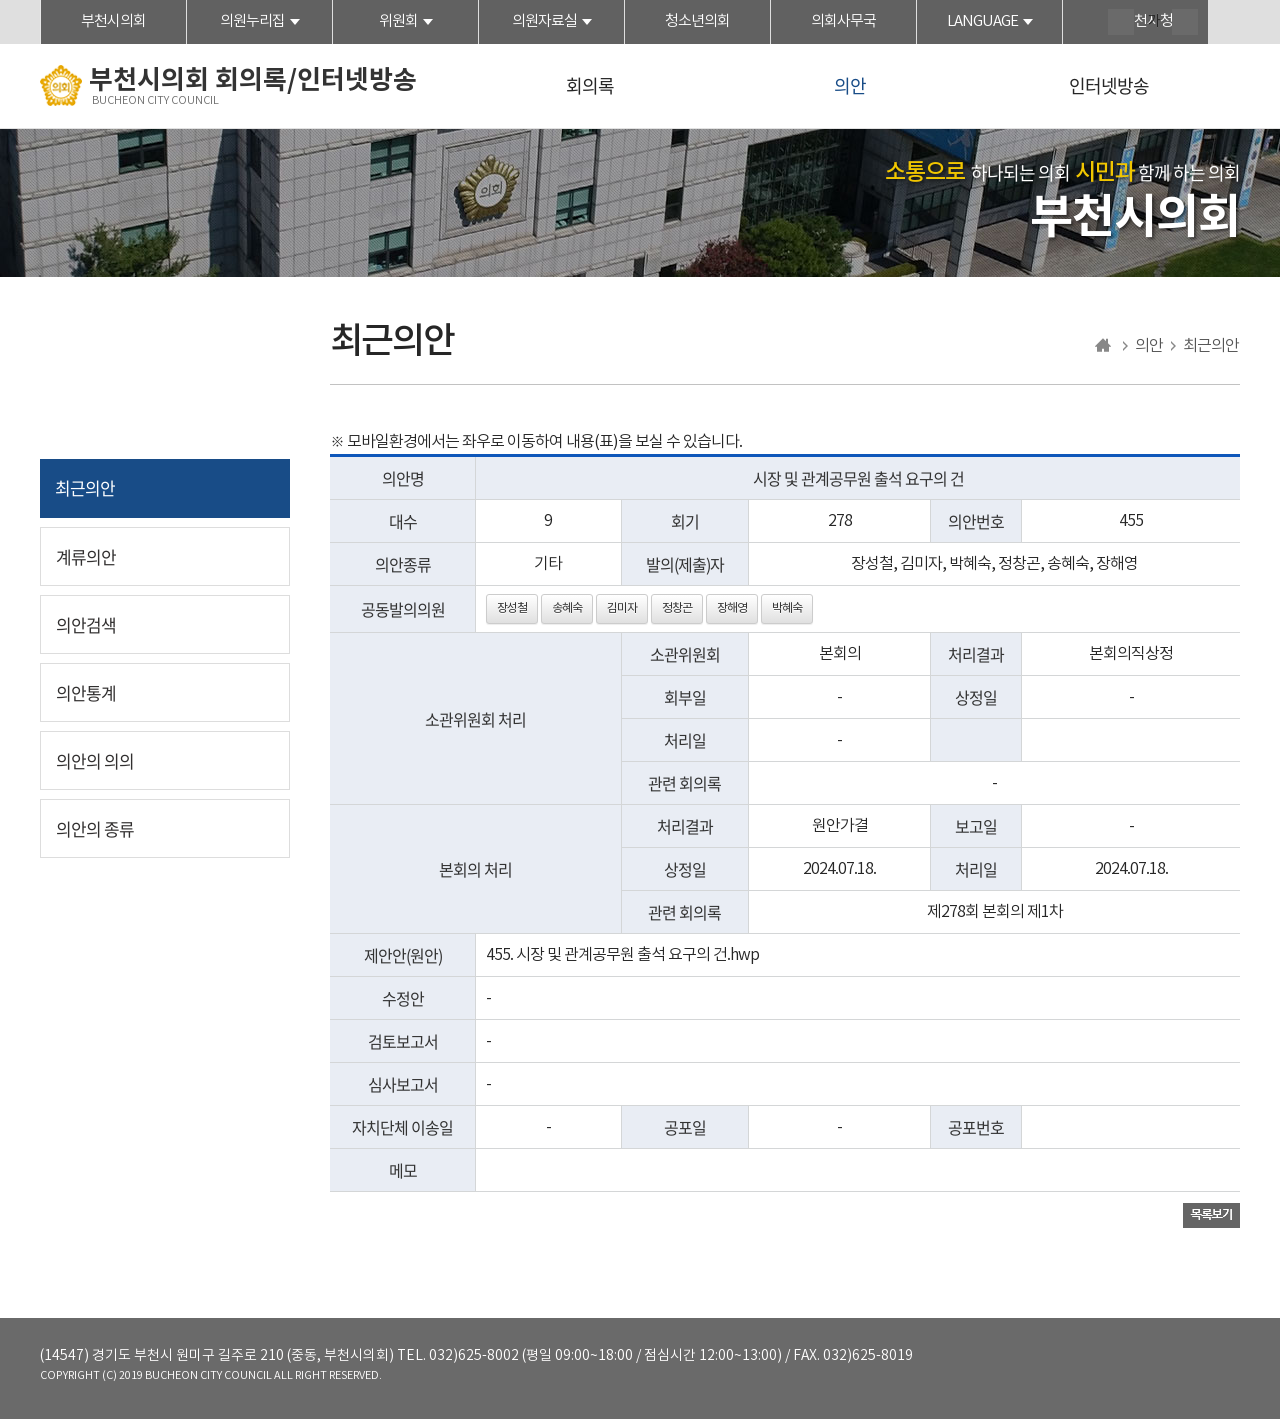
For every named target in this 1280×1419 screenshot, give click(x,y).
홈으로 (1103, 346)
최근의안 (85, 487)
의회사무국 (843, 21)
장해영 (732, 608)
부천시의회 (113, 21)
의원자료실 (544, 21)
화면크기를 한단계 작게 (1185, 22)
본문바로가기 (0, 0)
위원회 (398, 21)
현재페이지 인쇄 (1227, 24)
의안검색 (86, 624)
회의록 (590, 85)
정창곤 (677, 608)
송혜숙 (567, 608)
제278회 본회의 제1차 (995, 912)
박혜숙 (787, 608)
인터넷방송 (1109, 85)
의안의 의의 (95, 760)
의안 (850, 85)
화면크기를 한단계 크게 (1121, 22)
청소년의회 (697, 21)
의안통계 (86, 692)
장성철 (512, 608)
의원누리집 (252, 21)
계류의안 (86, 556)
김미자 (622, 608)
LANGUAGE (982, 21)
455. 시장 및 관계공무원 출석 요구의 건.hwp (622, 955)
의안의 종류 (95, 828)
